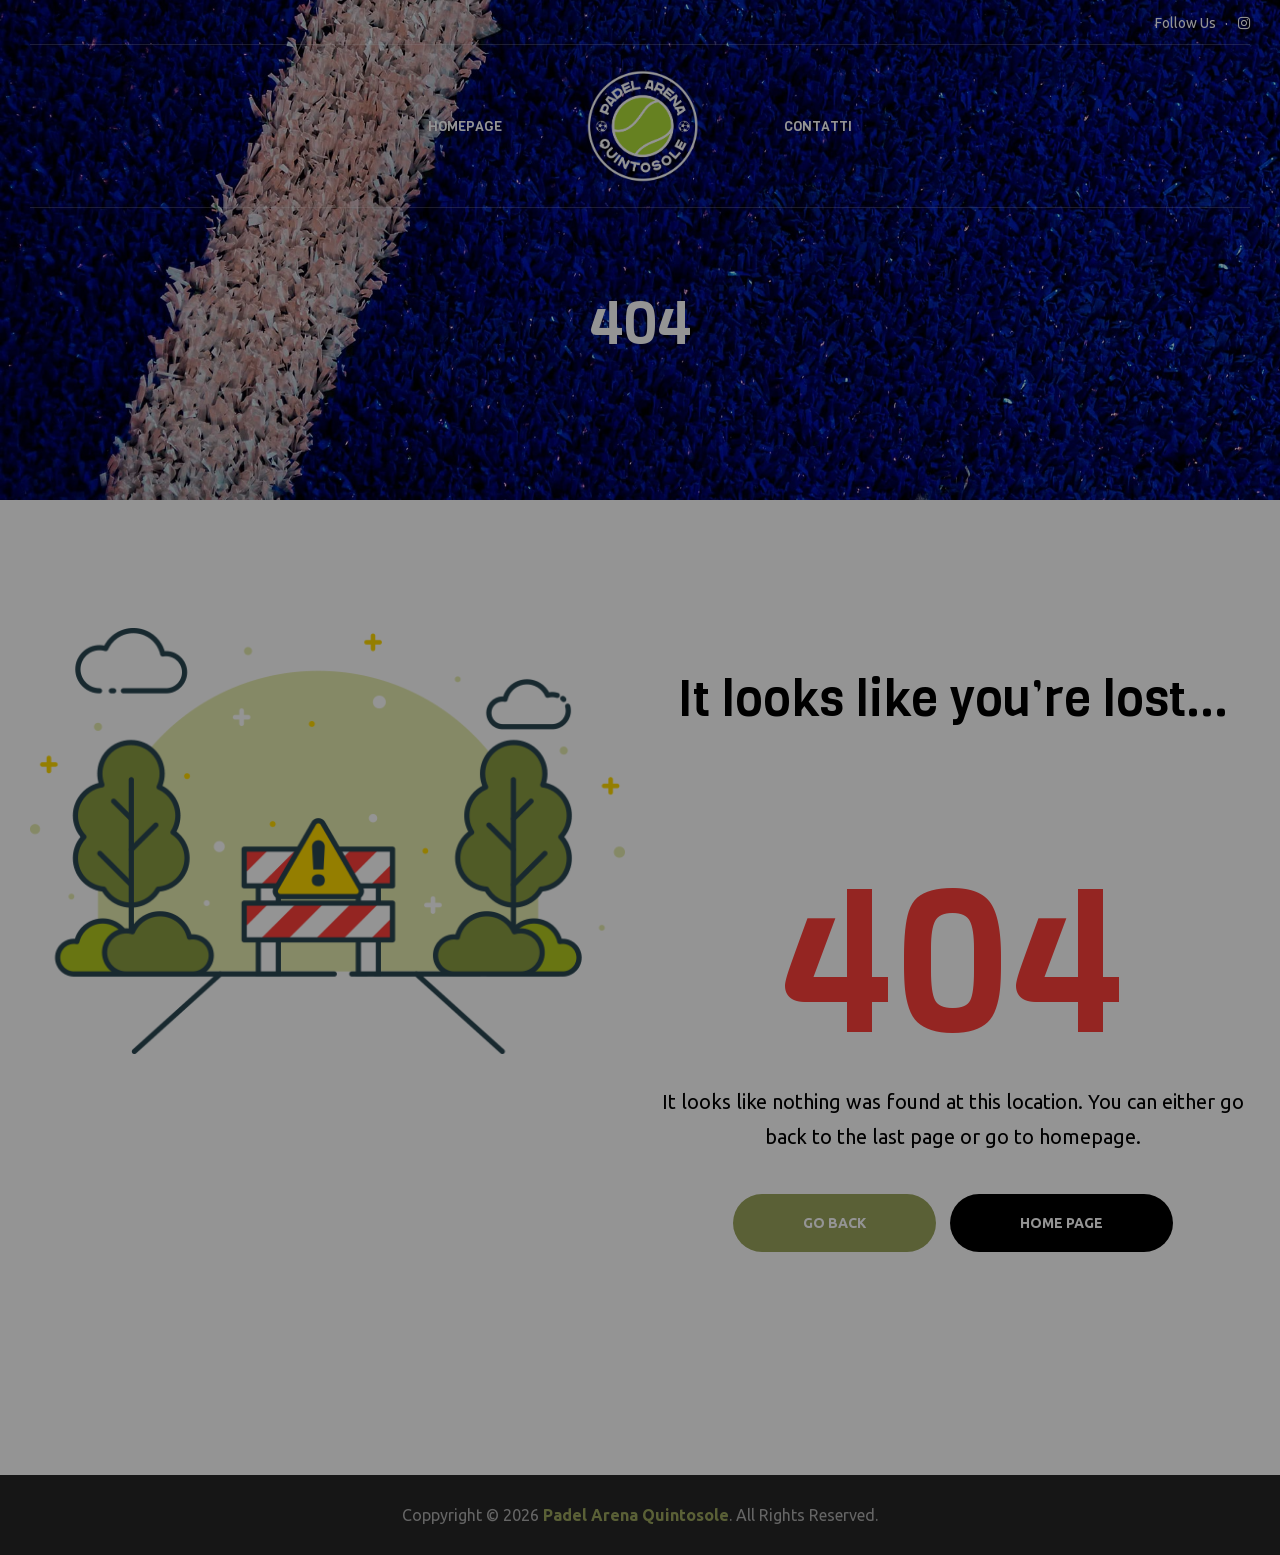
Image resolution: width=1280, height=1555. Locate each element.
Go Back (834, 1223)
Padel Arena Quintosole (636, 1515)
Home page (1061, 1223)
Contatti (818, 126)
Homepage (465, 126)
